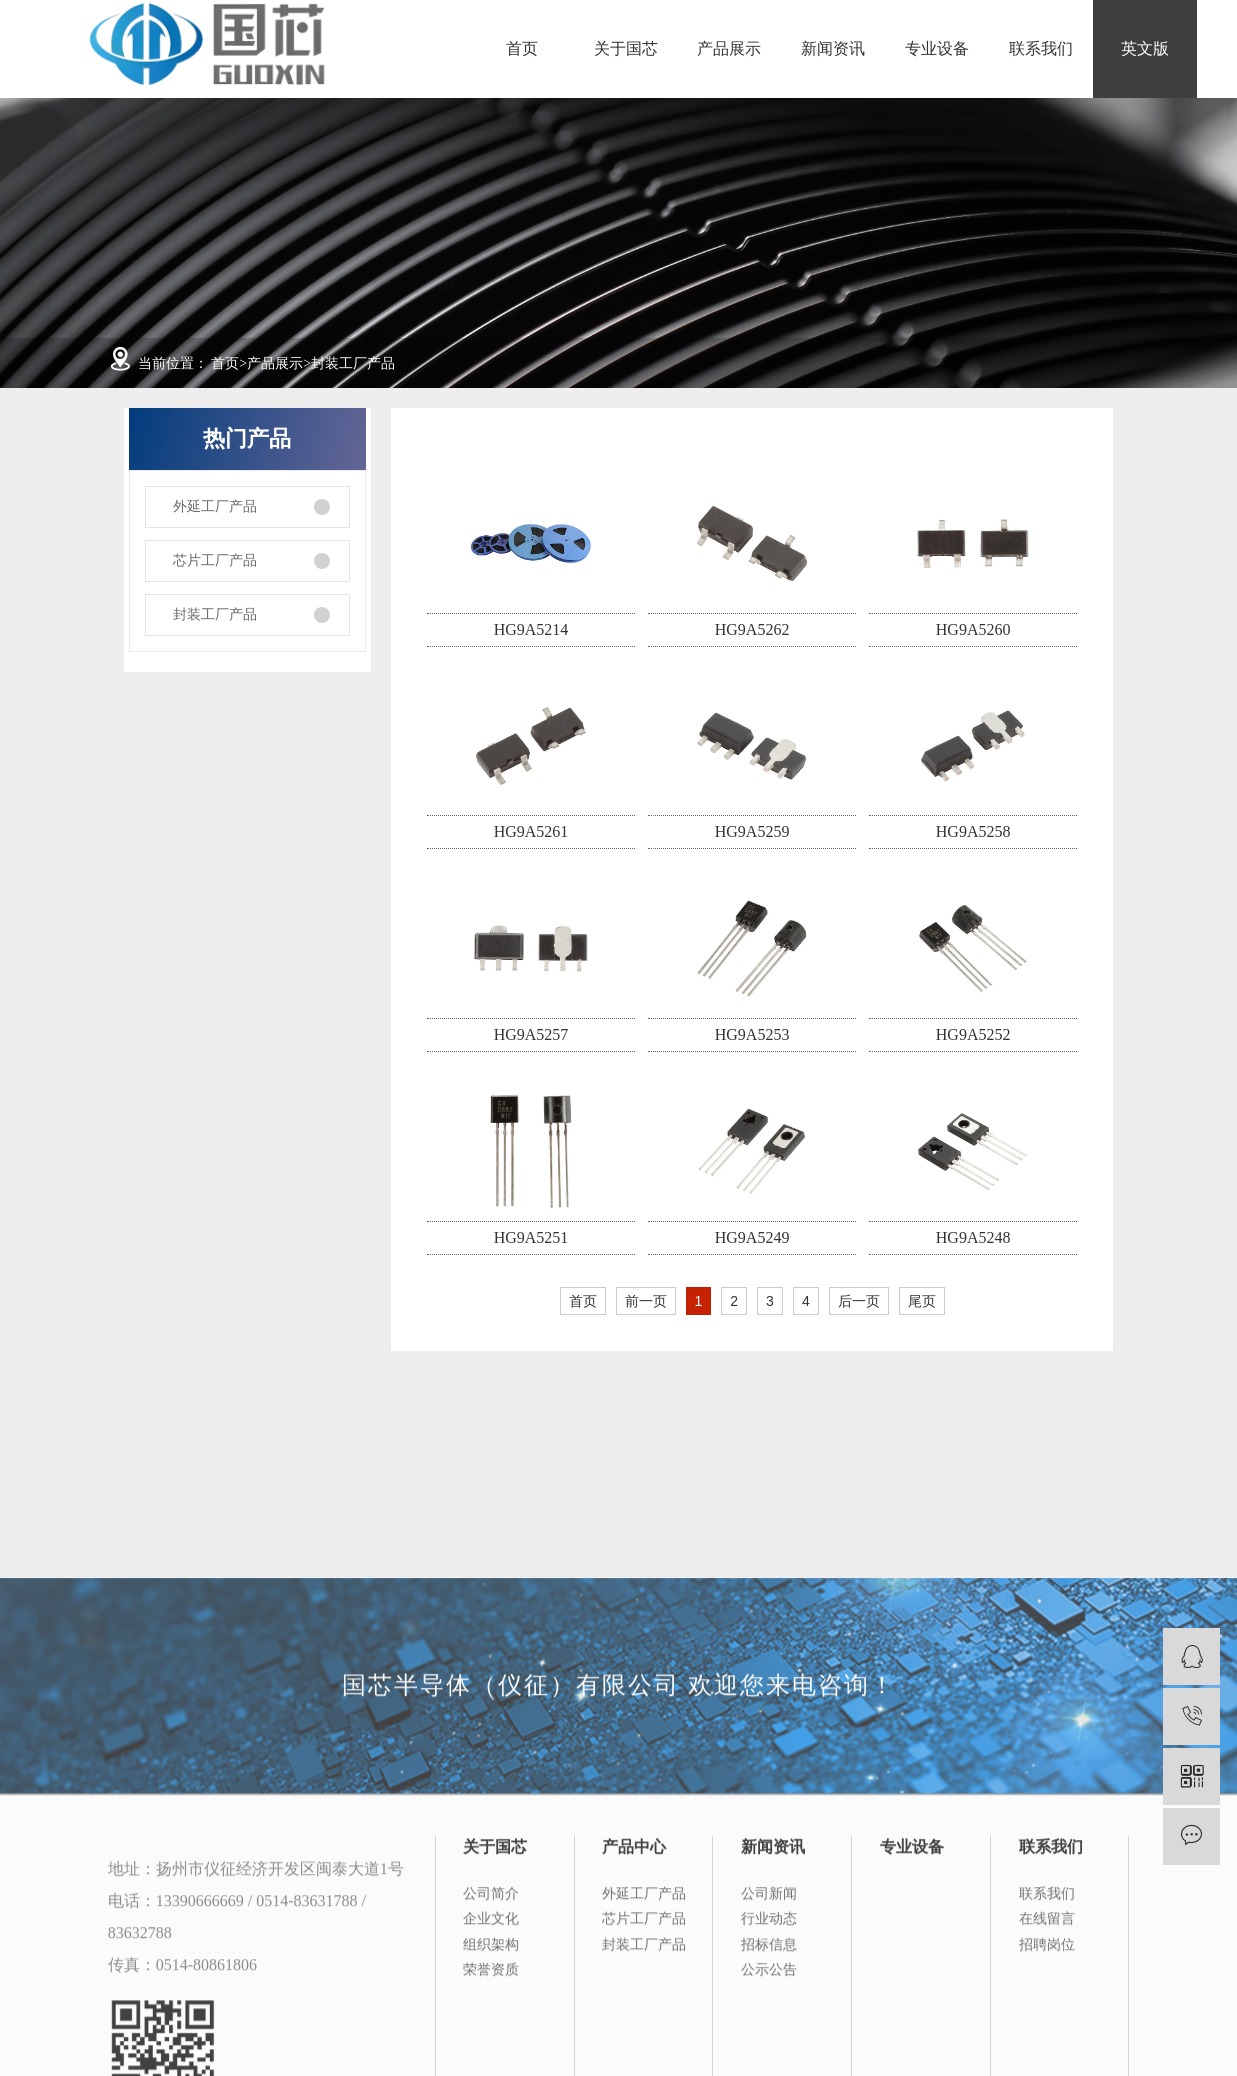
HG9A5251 (531, 1237)
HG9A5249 (752, 1237)
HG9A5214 (531, 629)
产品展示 (729, 48)
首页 (522, 48)
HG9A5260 (973, 629)
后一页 (859, 1301)
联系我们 (1041, 48)
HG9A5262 (752, 629)
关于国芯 (626, 48)
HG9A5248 (973, 1237)
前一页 (646, 1301)
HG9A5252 (973, 1034)
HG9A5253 (752, 1034)
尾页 (922, 1301)
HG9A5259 (752, 831)
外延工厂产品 (215, 506)
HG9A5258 (973, 831)
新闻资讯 (833, 48)
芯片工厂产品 (215, 560)
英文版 (1145, 48)
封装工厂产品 (353, 363)
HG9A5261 (531, 831)
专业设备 (937, 48)
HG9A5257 (531, 1034)
